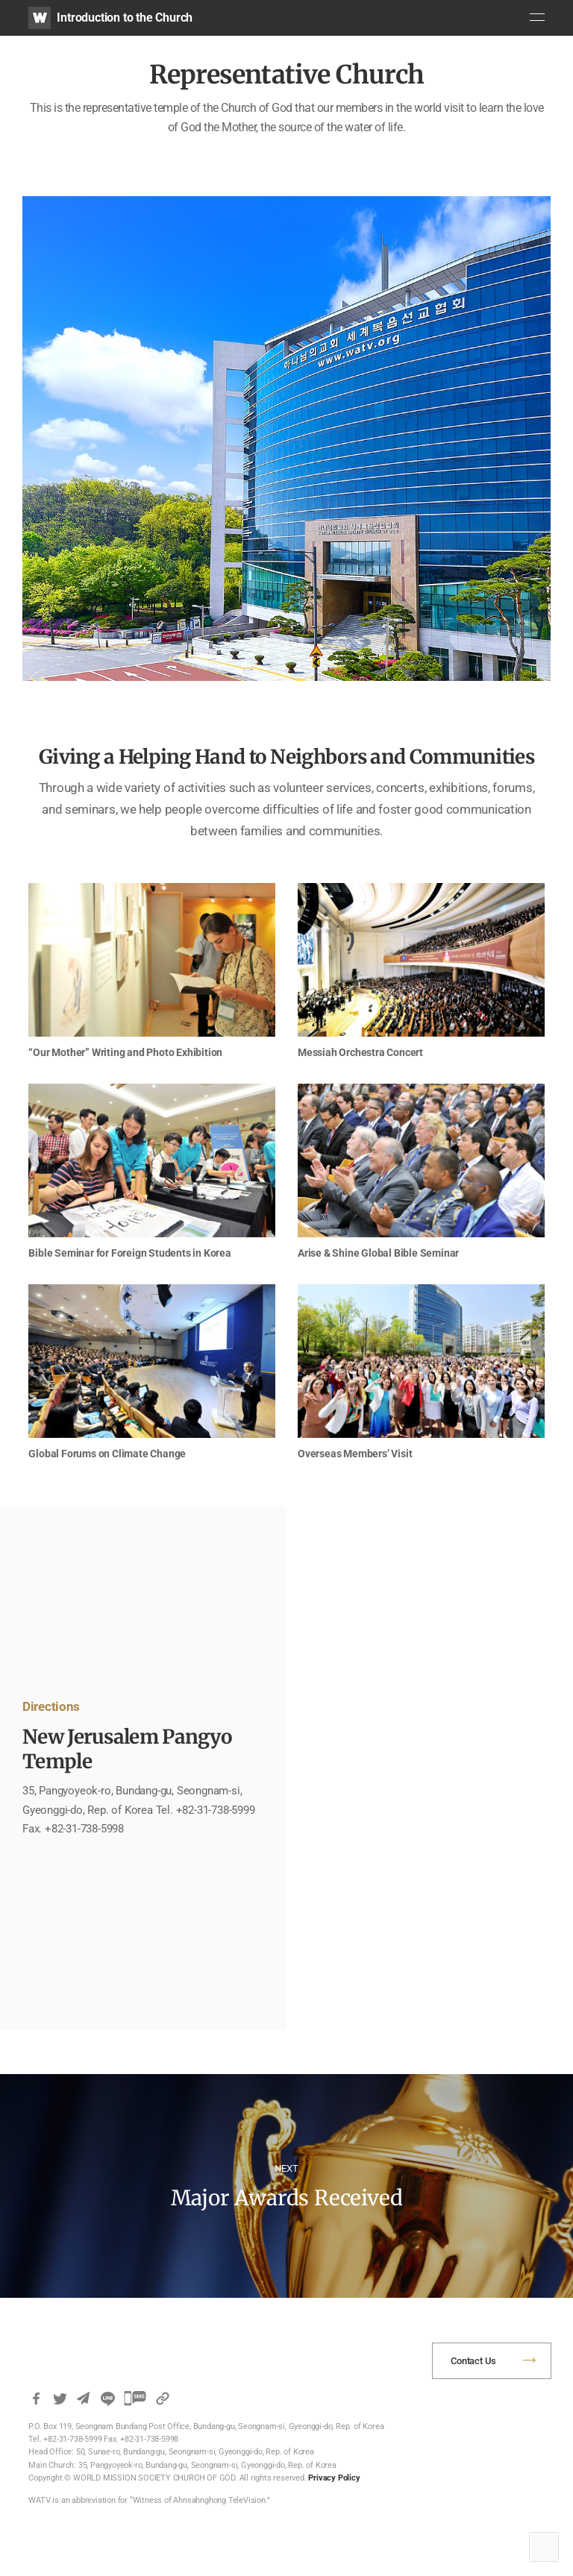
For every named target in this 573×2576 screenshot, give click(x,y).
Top (544, 2547)
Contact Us (473, 2360)
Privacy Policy (334, 2478)
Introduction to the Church (124, 17)
